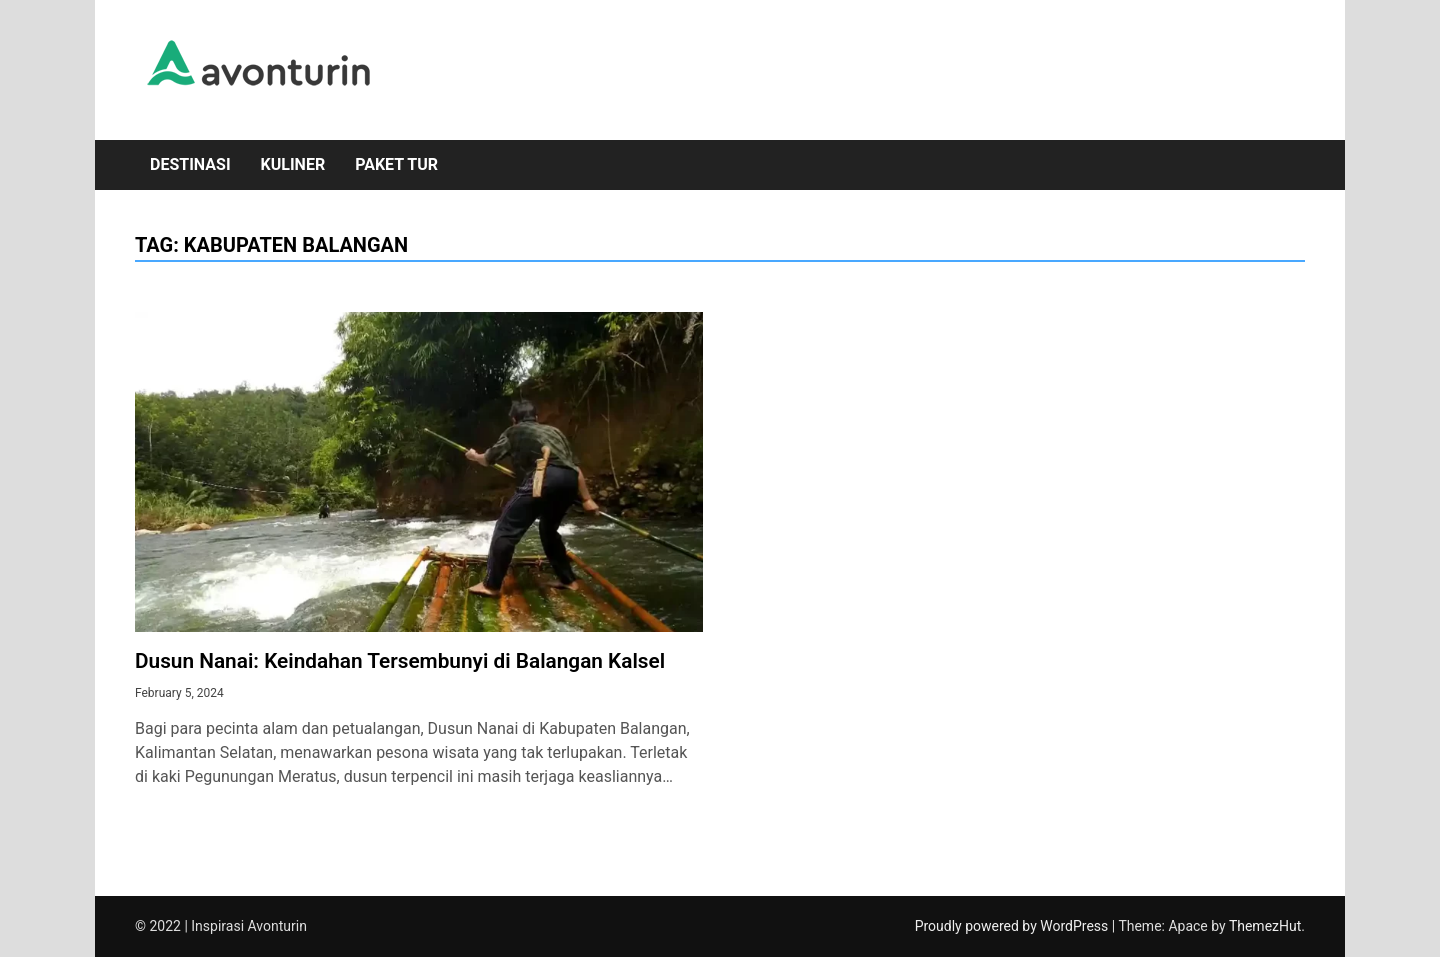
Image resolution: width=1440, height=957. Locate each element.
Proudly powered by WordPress (1013, 926)
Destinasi (190, 164)
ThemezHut (1265, 926)
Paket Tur (396, 164)
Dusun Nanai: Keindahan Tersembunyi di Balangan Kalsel (400, 661)
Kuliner (293, 164)
